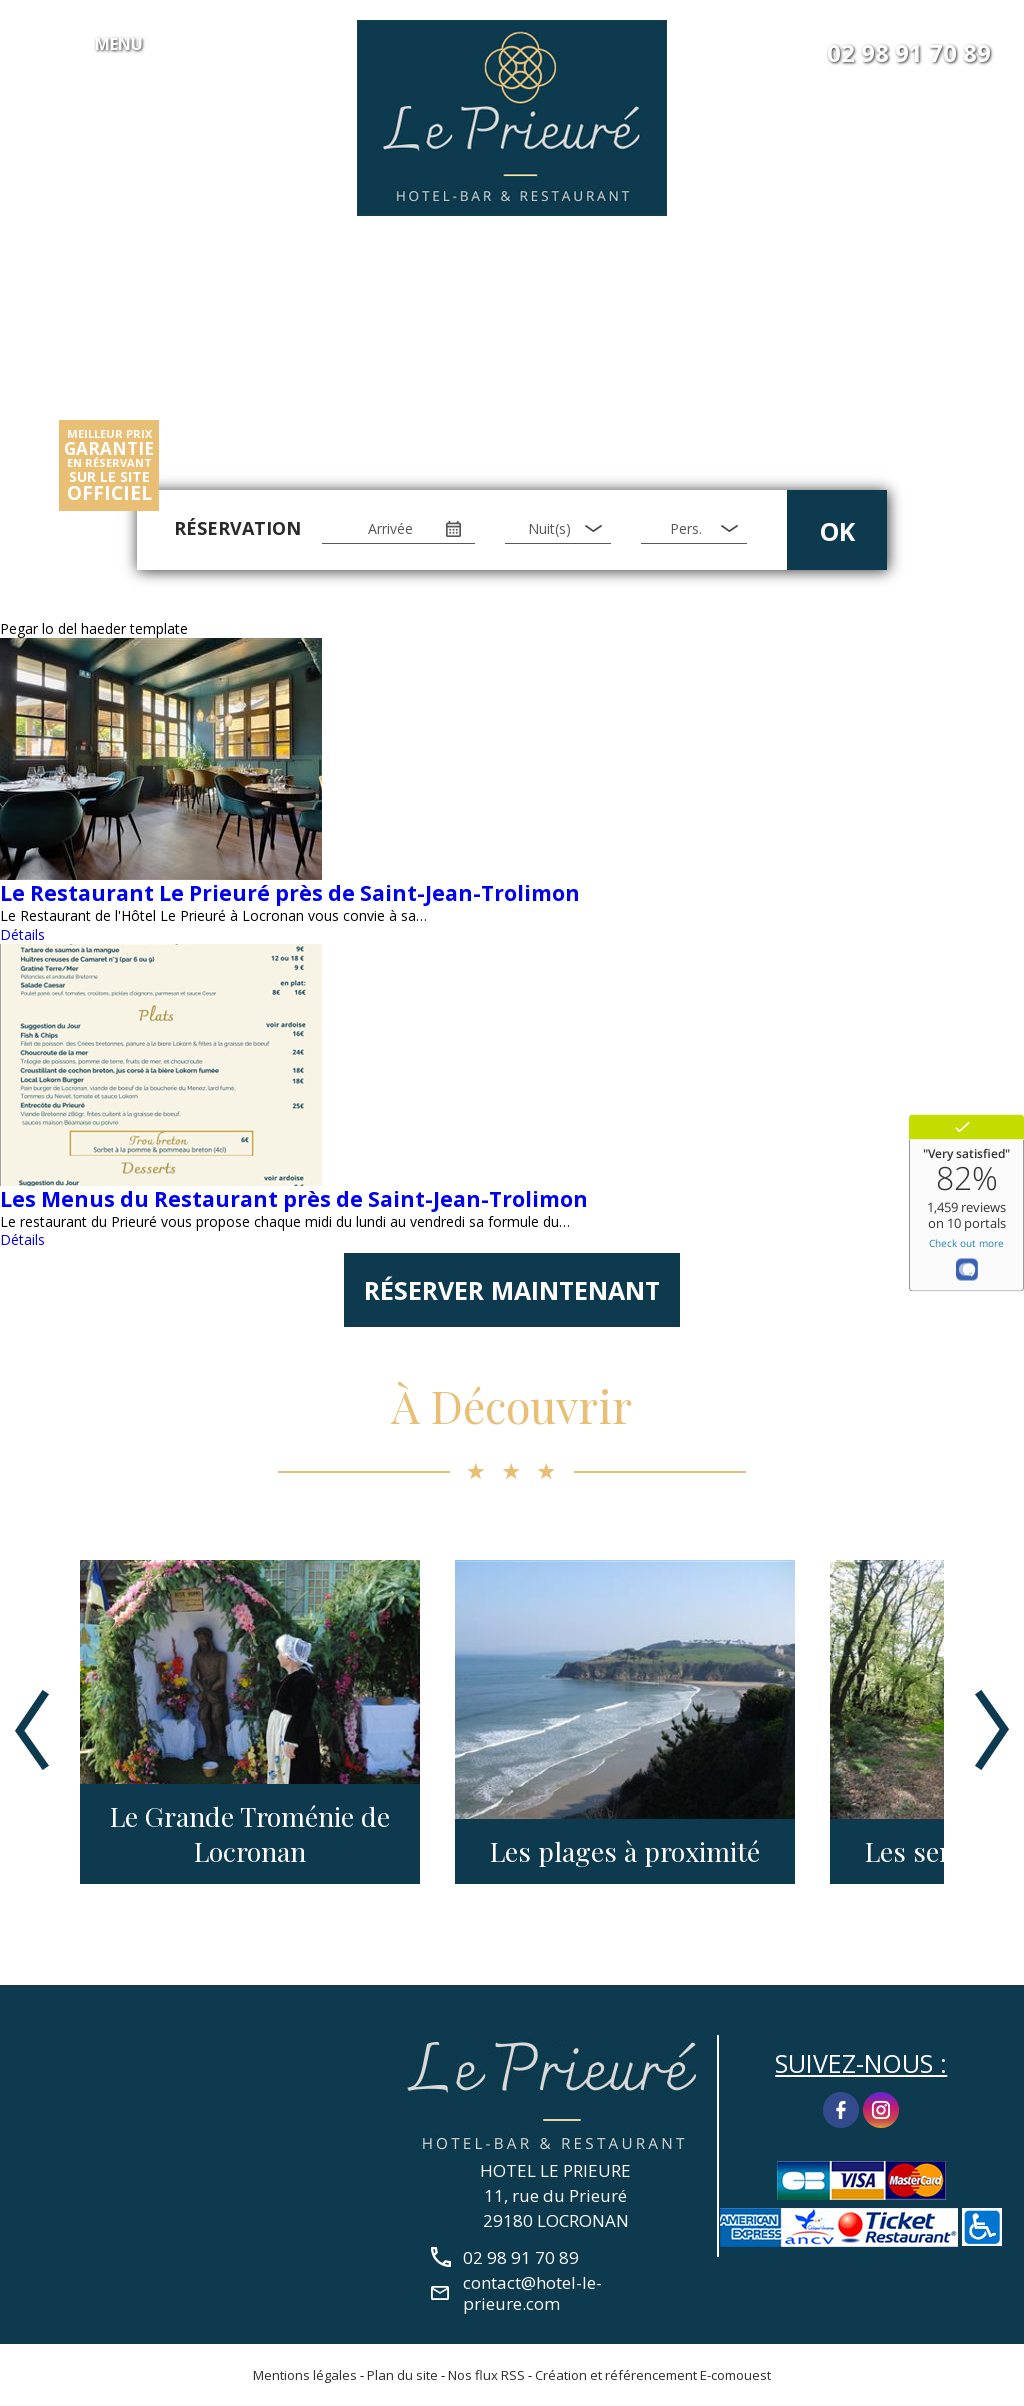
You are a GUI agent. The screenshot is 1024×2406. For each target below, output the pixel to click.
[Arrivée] (398, 529)
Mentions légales (305, 2375)
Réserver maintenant (512, 1290)
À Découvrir (511, 1405)
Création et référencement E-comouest (653, 2375)
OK (837, 531)
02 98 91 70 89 (909, 53)
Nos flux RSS (486, 2375)
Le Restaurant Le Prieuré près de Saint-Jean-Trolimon (290, 893)
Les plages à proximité (625, 1851)
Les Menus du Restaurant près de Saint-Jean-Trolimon (294, 1199)
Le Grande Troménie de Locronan (250, 1834)
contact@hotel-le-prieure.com (532, 2293)
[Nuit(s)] (558, 529)
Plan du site (402, 2375)
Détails (22, 934)
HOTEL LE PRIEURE (555, 2170)
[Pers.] (694, 529)
